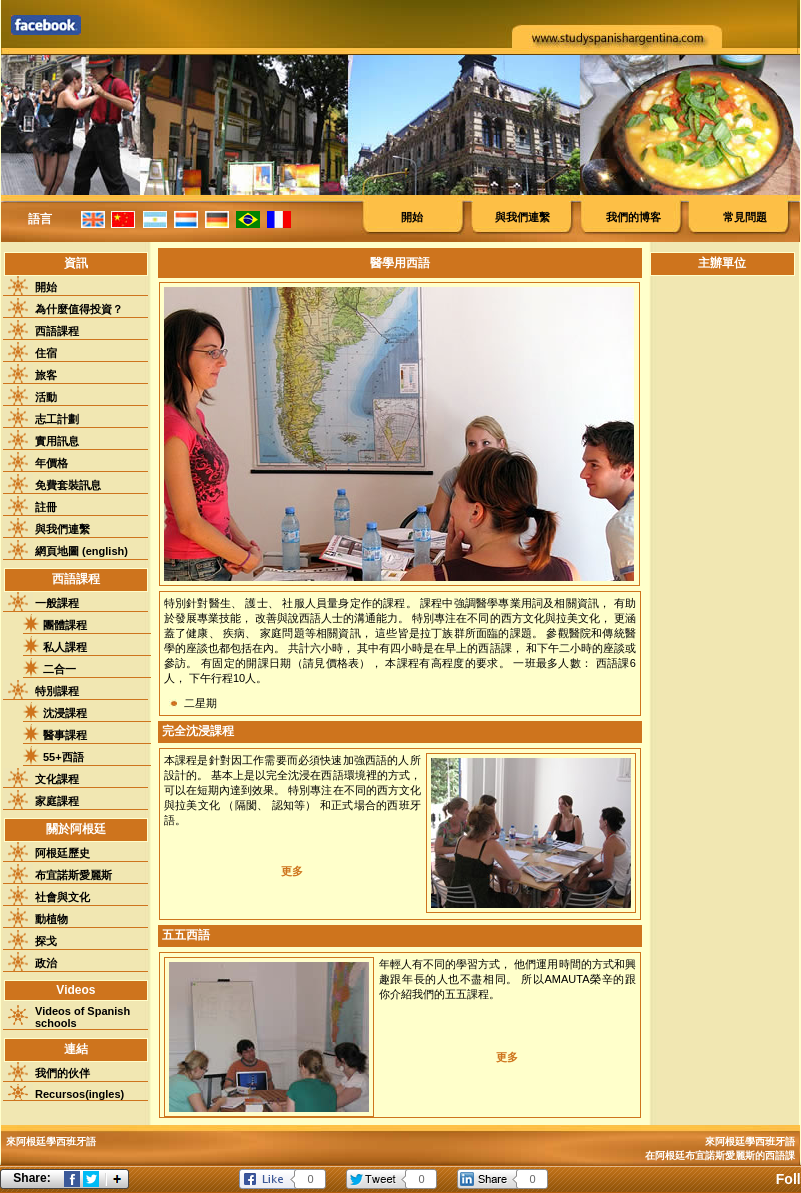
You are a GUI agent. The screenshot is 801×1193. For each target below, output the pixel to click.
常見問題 (745, 217)
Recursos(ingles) (79, 1094)
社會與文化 (62, 897)
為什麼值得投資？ (79, 309)
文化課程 (57, 779)
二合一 (59, 669)
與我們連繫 (522, 217)
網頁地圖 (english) (81, 551)
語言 (40, 219)
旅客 (46, 375)
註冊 (46, 507)
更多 (292, 871)
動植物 (51, 919)
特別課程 (57, 691)
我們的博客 (633, 217)
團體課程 (65, 625)
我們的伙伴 (62, 1073)
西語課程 (57, 331)
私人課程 (65, 647)
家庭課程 (57, 801)
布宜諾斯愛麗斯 (73, 875)
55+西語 (63, 757)
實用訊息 (57, 441)
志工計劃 (57, 419)
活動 (46, 397)
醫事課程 (65, 735)
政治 (46, 963)
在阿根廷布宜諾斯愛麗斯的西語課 (720, 1155)
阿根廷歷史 (62, 853)
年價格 (51, 463)
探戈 (46, 941)
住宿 (46, 353)
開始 (412, 217)
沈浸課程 (65, 713)
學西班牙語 (770, 1141)
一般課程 (57, 603)
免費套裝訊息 (68, 485)
